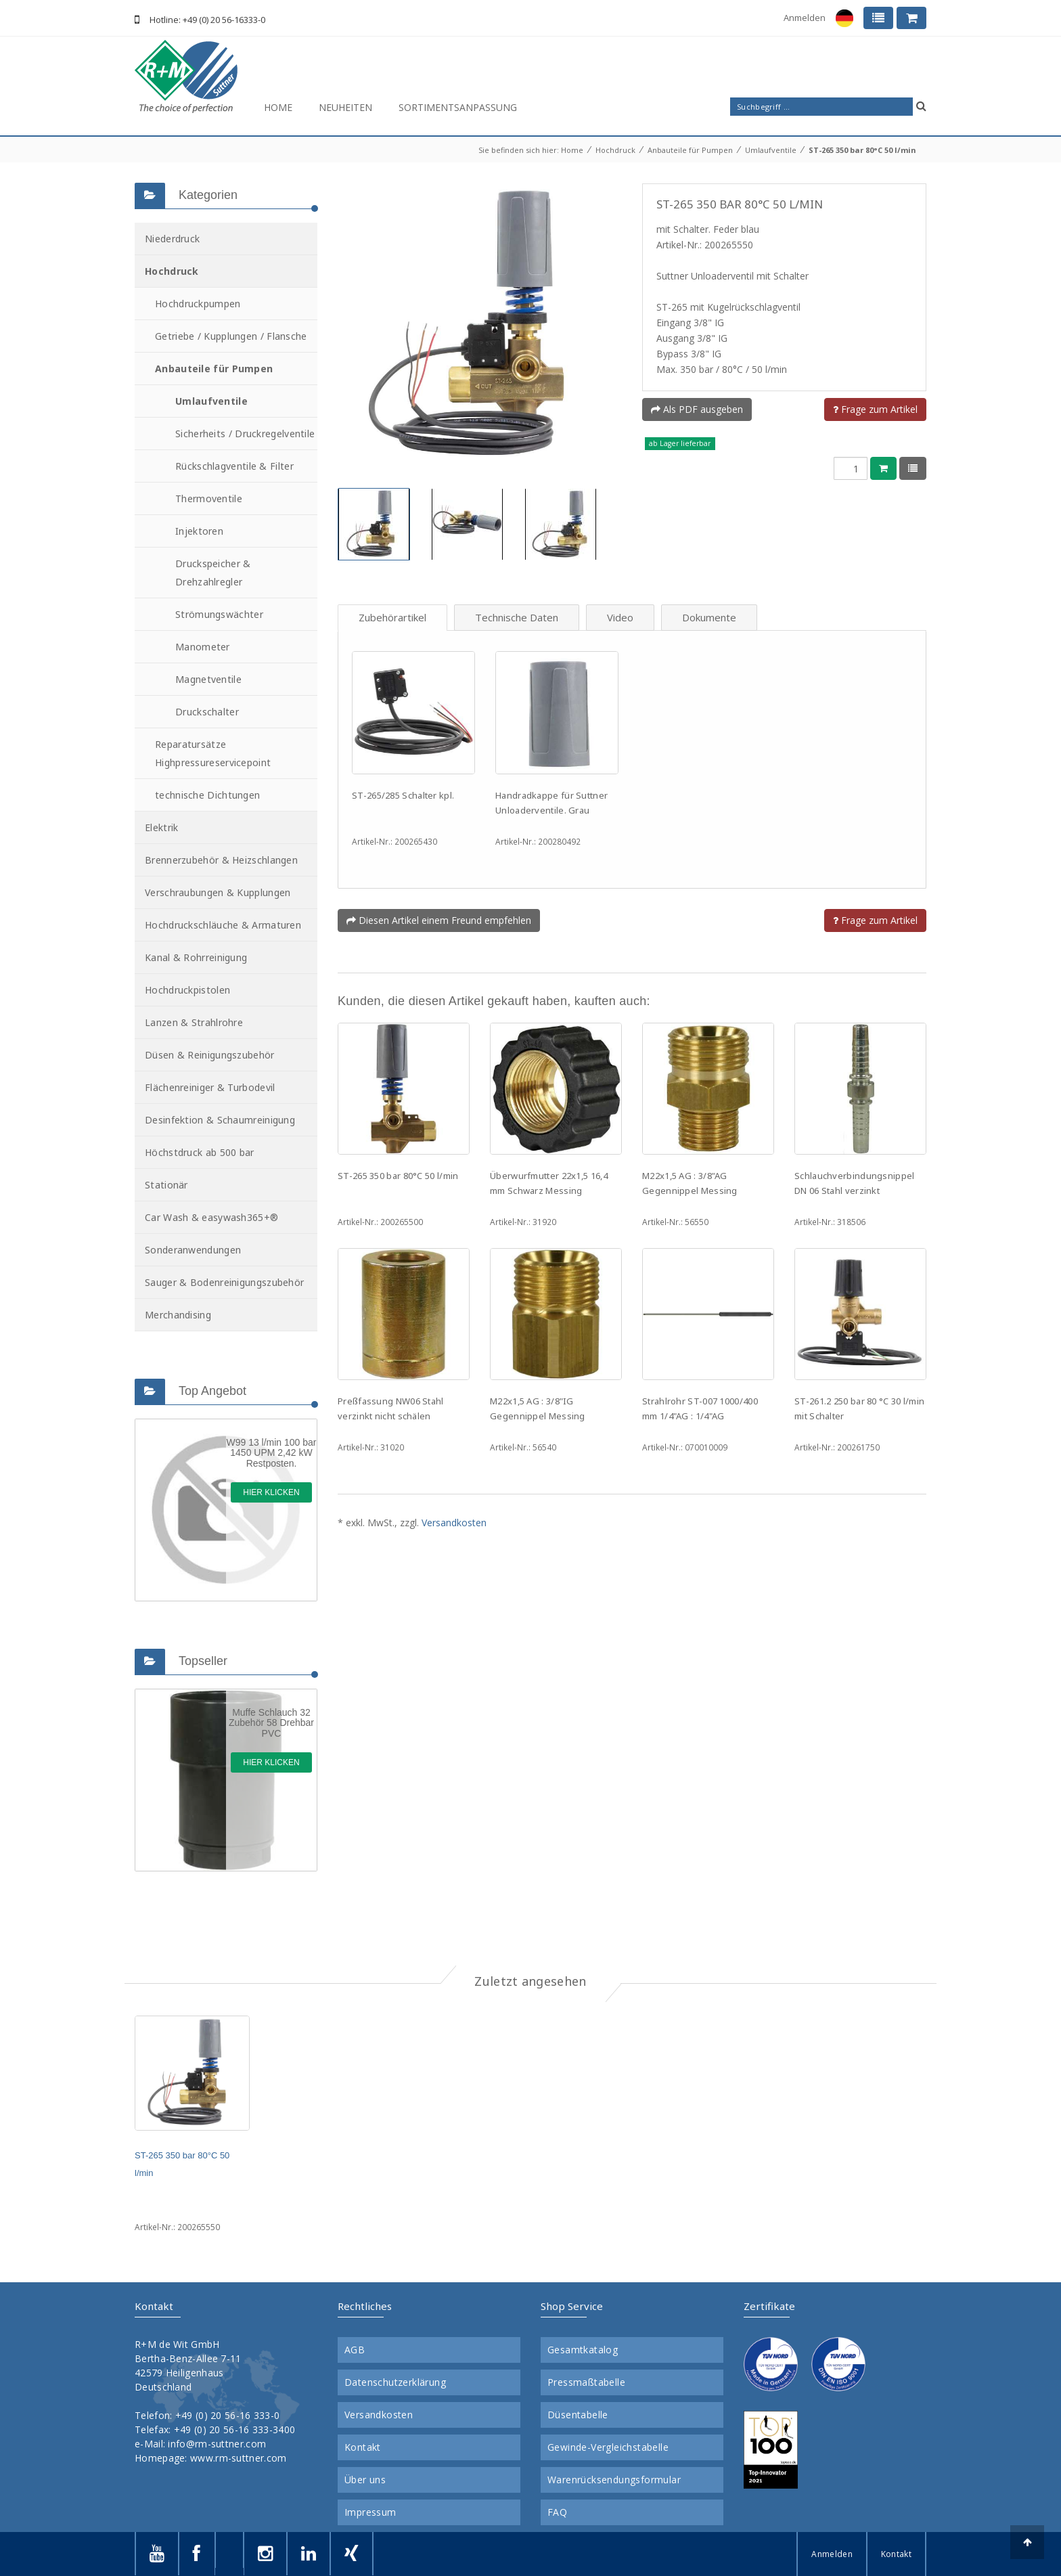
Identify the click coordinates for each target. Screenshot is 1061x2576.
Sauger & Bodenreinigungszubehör (224, 1282)
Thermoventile (208, 498)
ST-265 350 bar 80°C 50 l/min (862, 150)
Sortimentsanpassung (458, 107)
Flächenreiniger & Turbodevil (210, 1087)
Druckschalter (207, 711)
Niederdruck (172, 238)
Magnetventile (208, 679)
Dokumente (709, 617)
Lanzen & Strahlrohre (194, 1022)
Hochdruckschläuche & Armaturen (223, 924)
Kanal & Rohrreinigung (196, 957)
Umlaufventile (770, 150)
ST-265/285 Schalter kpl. (403, 795)
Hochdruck (615, 150)
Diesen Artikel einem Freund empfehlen (438, 920)
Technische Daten (516, 617)
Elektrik (161, 827)
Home (278, 107)
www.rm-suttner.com (238, 2457)
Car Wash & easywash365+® (211, 1217)
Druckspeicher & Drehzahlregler (213, 572)
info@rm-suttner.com (217, 2443)
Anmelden (805, 18)
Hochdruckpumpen (198, 303)
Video (620, 617)
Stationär (166, 1184)
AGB (354, 2350)
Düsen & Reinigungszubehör (210, 1054)
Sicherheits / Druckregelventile (245, 433)
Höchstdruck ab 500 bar (199, 1152)
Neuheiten (345, 107)
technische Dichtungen (207, 795)
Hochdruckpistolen (187, 989)
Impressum (370, 2512)
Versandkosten (454, 1522)
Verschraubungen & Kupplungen (217, 892)
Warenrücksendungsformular (614, 2480)
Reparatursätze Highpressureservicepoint (213, 753)
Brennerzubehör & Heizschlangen (221, 859)
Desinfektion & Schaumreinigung (220, 1119)
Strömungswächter (219, 614)
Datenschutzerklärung (395, 2382)
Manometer (202, 646)
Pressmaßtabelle (586, 2382)
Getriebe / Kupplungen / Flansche (231, 336)
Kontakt (362, 2447)
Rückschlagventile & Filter (234, 466)
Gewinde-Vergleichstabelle (608, 2447)
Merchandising (178, 1314)
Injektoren (199, 531)
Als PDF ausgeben (697, 409)
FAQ (557, 2512)
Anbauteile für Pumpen (690, 150)
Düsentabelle (577, 2415)
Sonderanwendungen (193, 1249)
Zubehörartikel (392, 617)
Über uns (365, 2480)
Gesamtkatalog (582, 2350)
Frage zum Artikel (875, 409)
